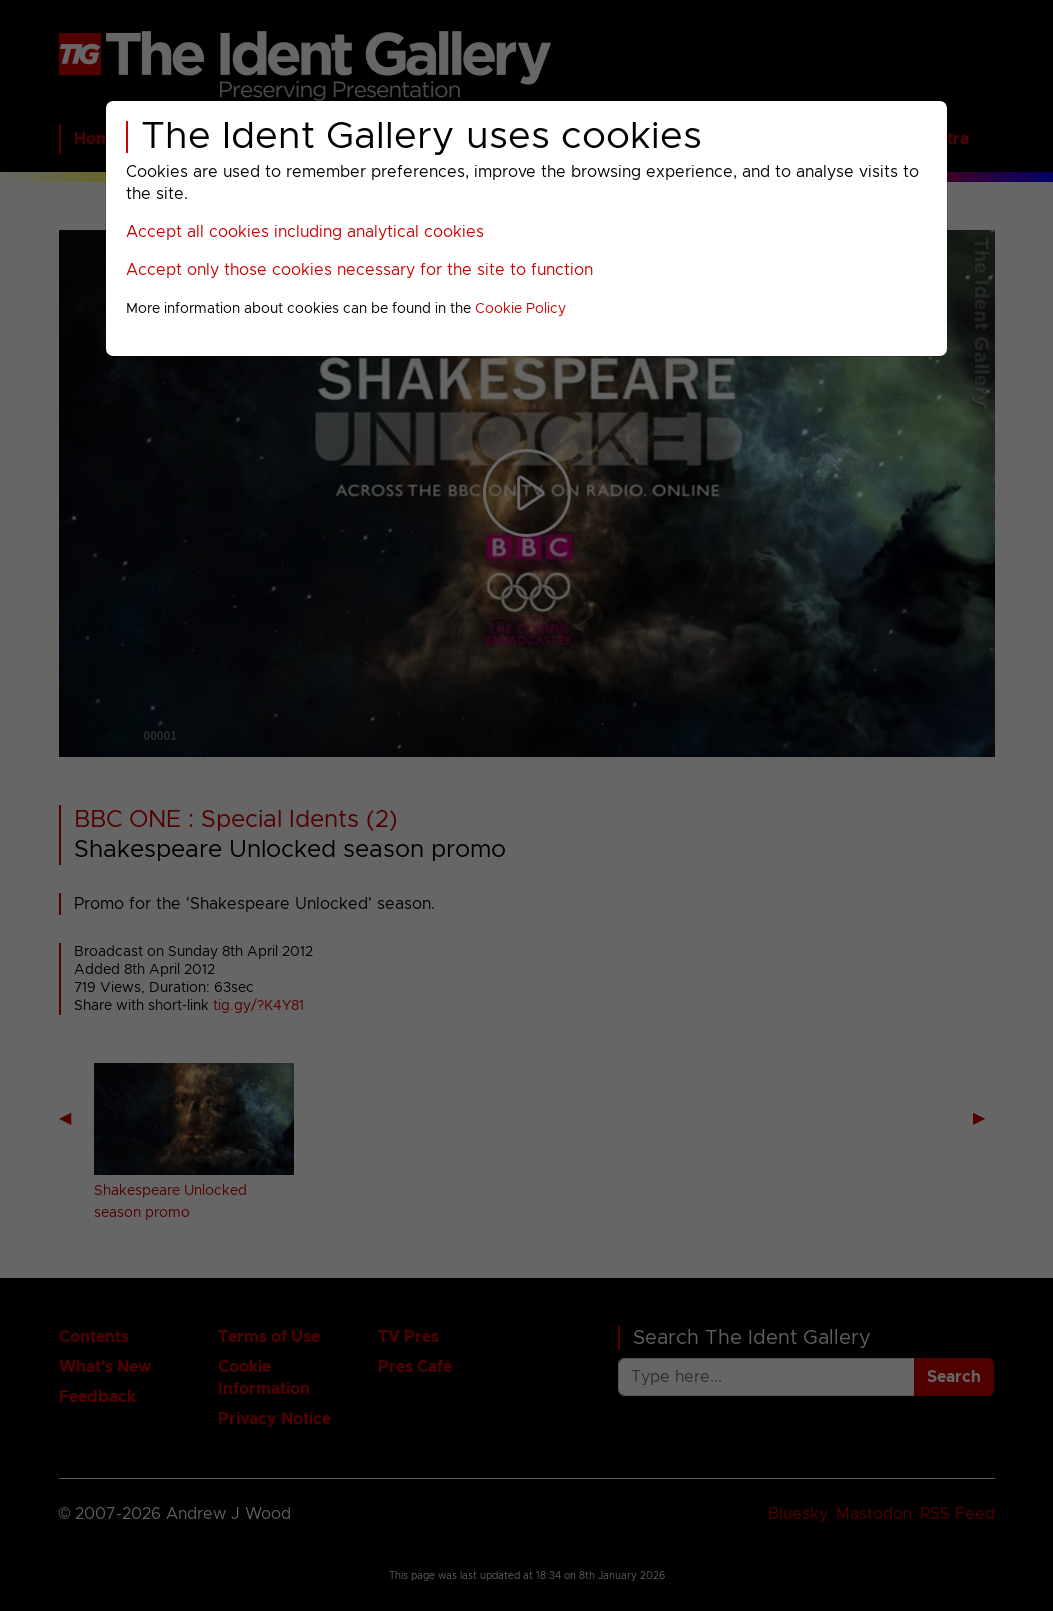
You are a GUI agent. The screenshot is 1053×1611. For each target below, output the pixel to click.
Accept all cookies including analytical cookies (305, 232)
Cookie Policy (520, 309)
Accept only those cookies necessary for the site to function (359, 270)
